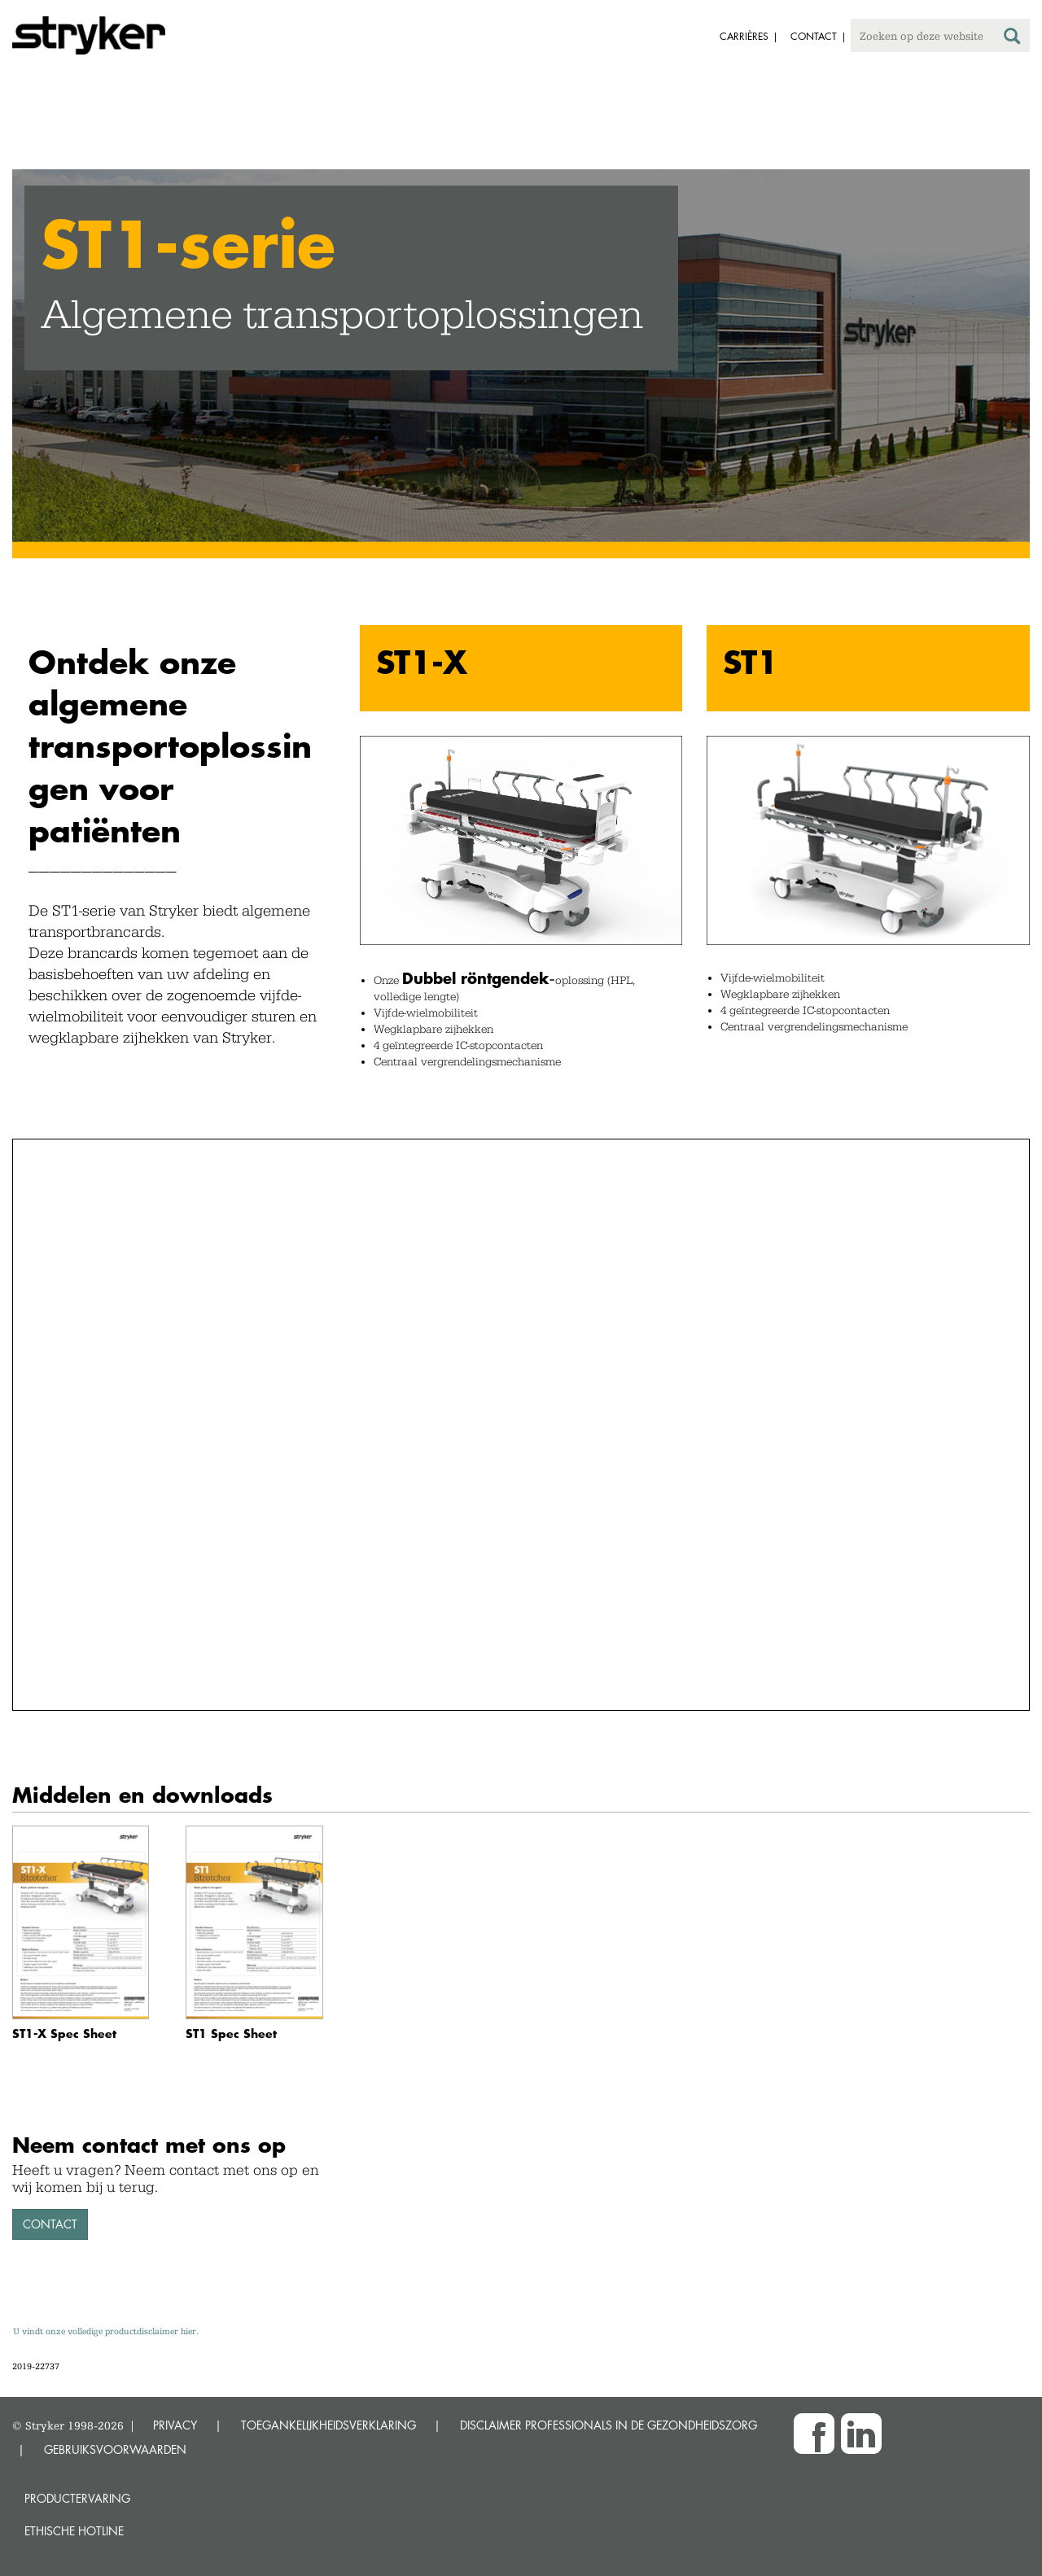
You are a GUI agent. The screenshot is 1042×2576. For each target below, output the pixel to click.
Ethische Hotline (74, 2531)
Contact (50, 2224)
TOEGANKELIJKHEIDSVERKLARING (328, 2425)
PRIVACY (175, 2425)
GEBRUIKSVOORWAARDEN (115, 2449)
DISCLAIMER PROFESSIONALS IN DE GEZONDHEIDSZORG (608, 2425)
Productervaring (77, 2498)
